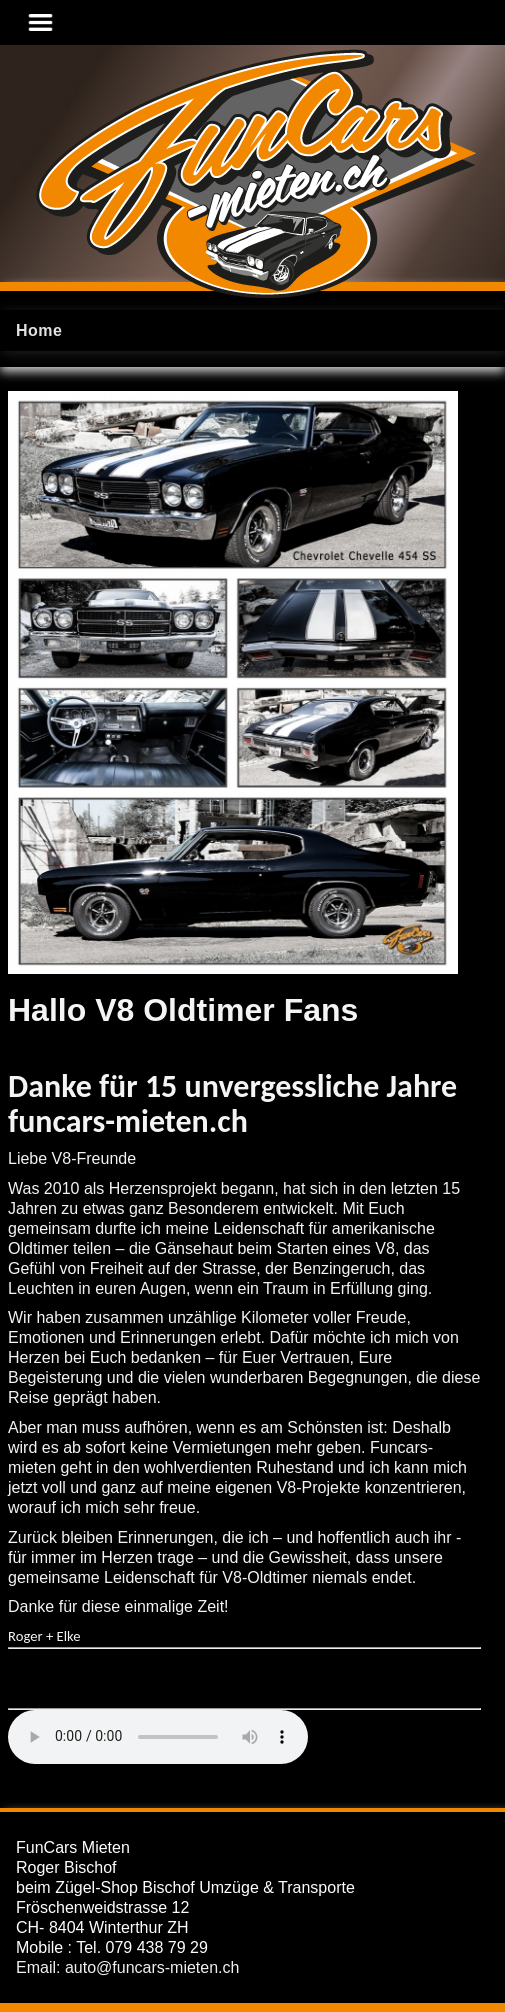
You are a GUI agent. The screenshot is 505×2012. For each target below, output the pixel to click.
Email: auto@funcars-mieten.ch (127, 1967)
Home (39, 330)
